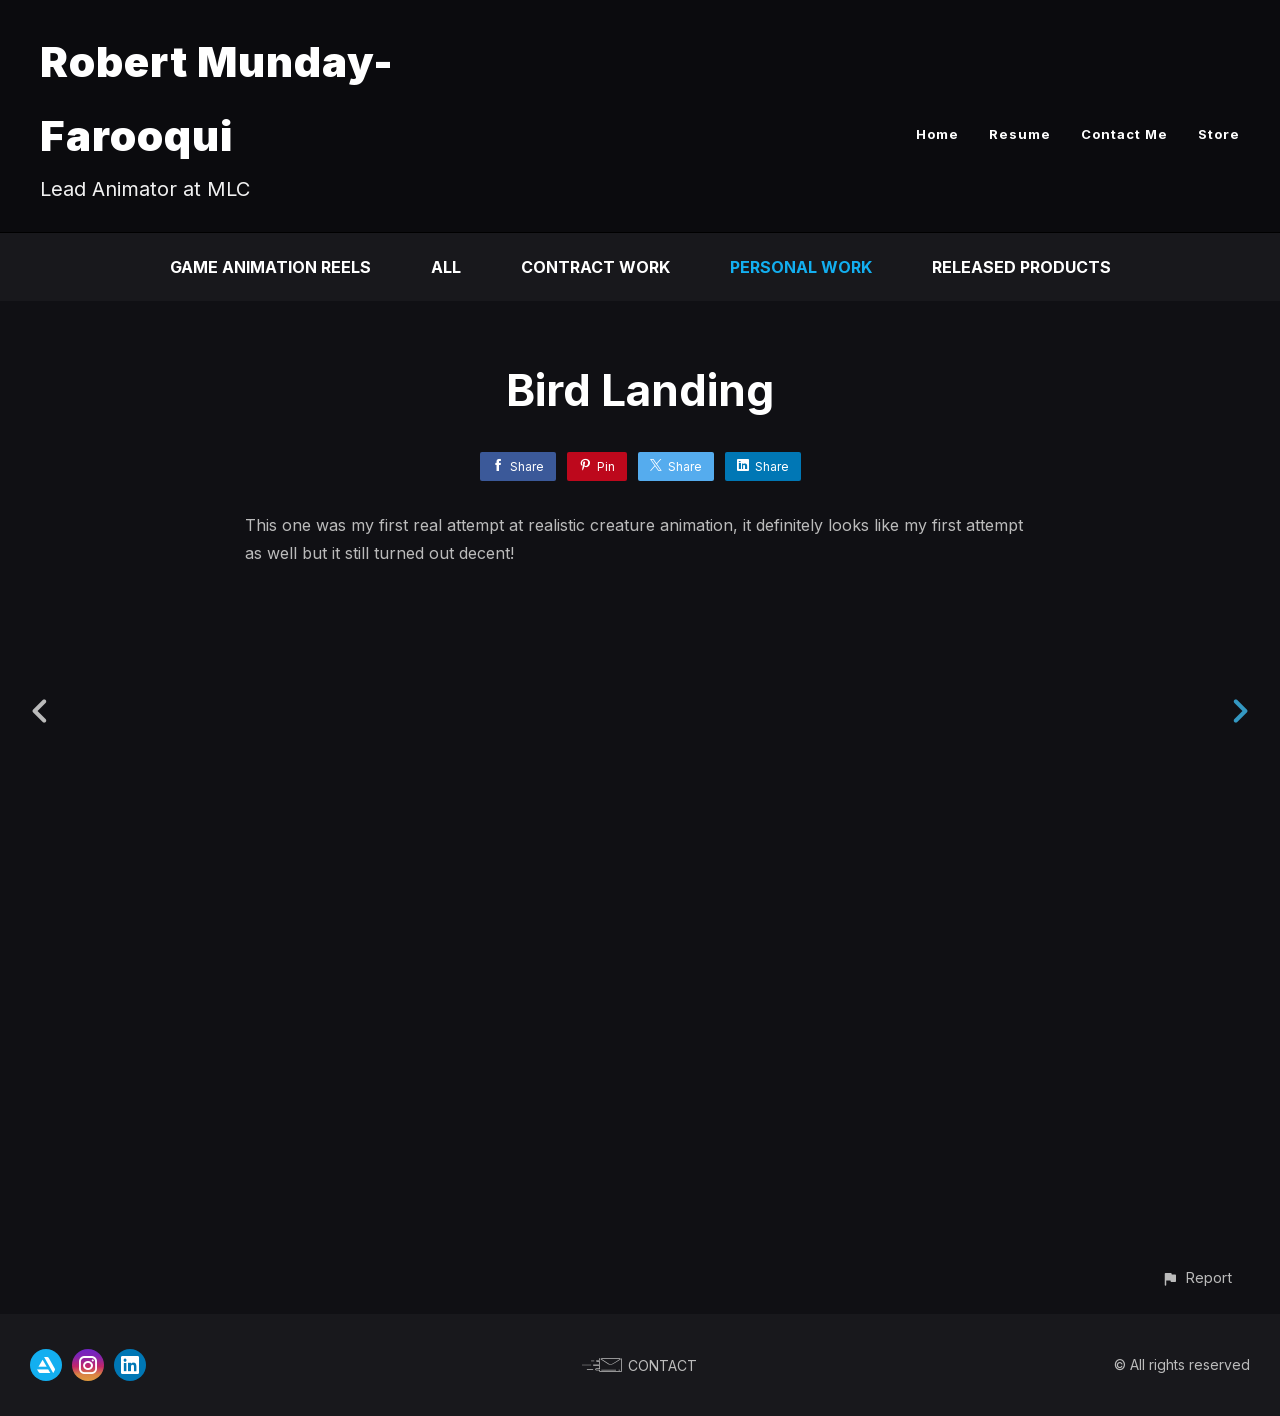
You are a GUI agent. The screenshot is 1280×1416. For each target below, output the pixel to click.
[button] (1196, 1277)
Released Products (1021, 267)
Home (937, 134)
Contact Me (1124, 134)
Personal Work (801, 267)
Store (1219, 134)
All (446, 267)
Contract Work (595, 267)
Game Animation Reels (270, 267)
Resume (1020, 134)
